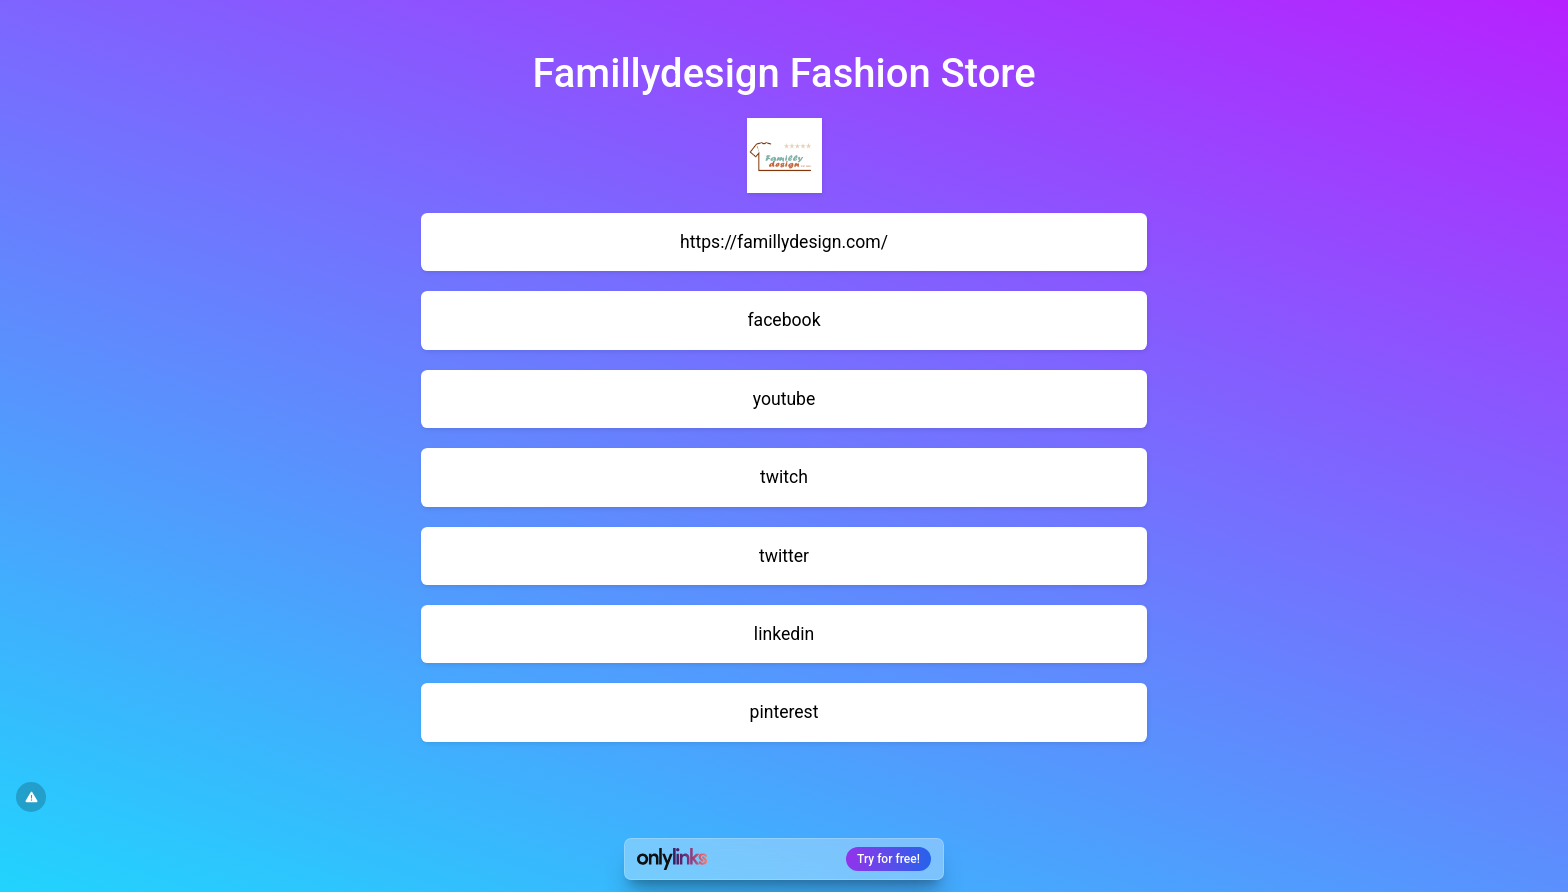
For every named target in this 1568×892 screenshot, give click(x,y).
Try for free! (888, 859)
